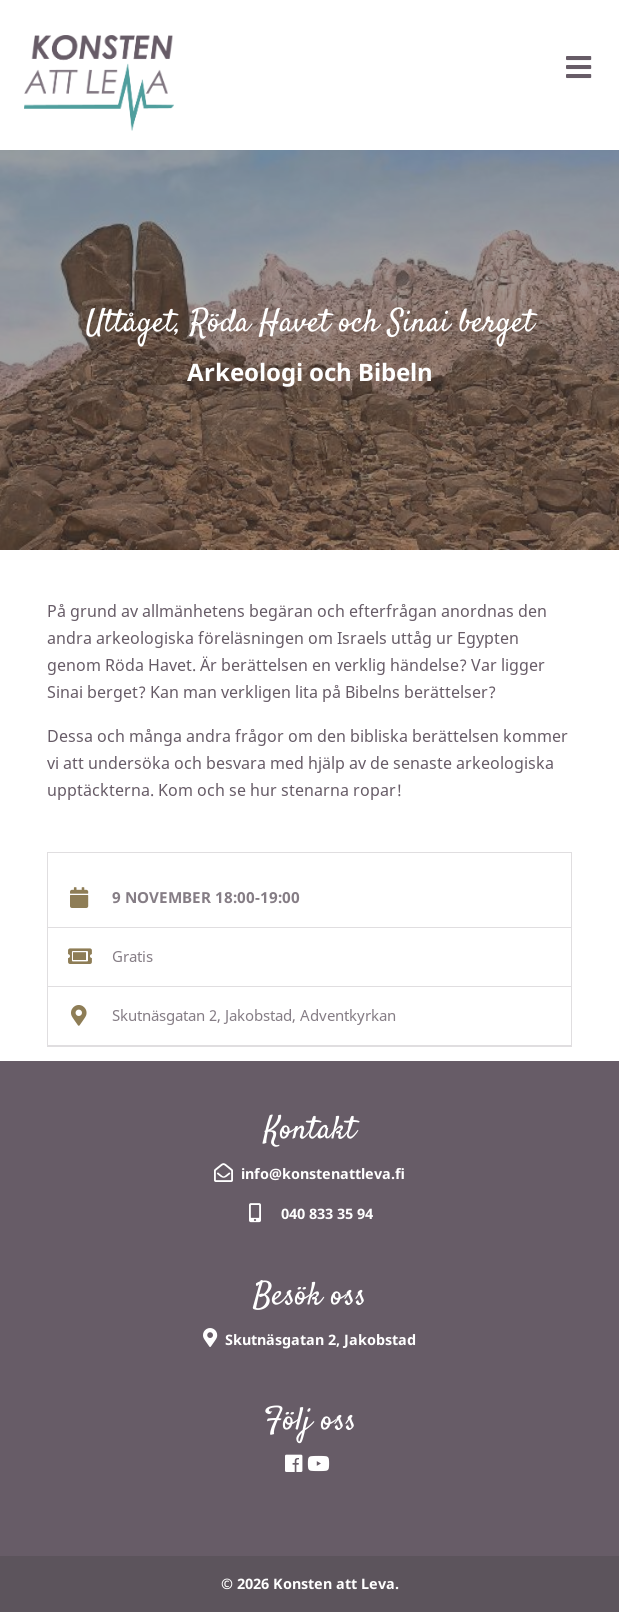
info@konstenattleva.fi (323, 1173)
